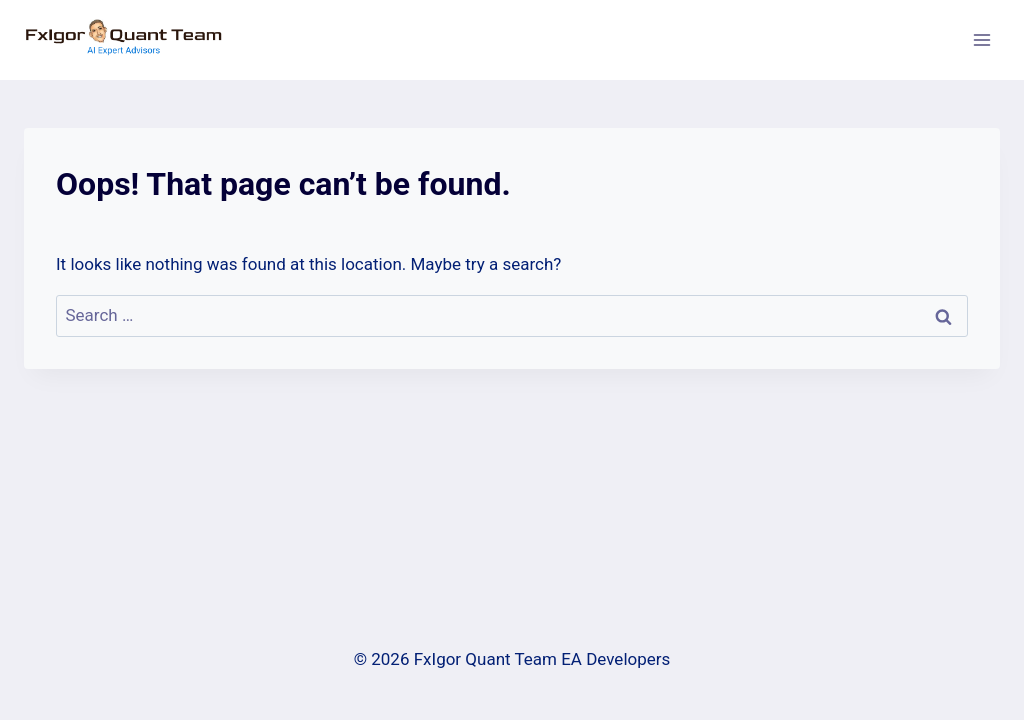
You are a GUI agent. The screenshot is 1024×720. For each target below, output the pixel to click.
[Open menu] (981, 39)
